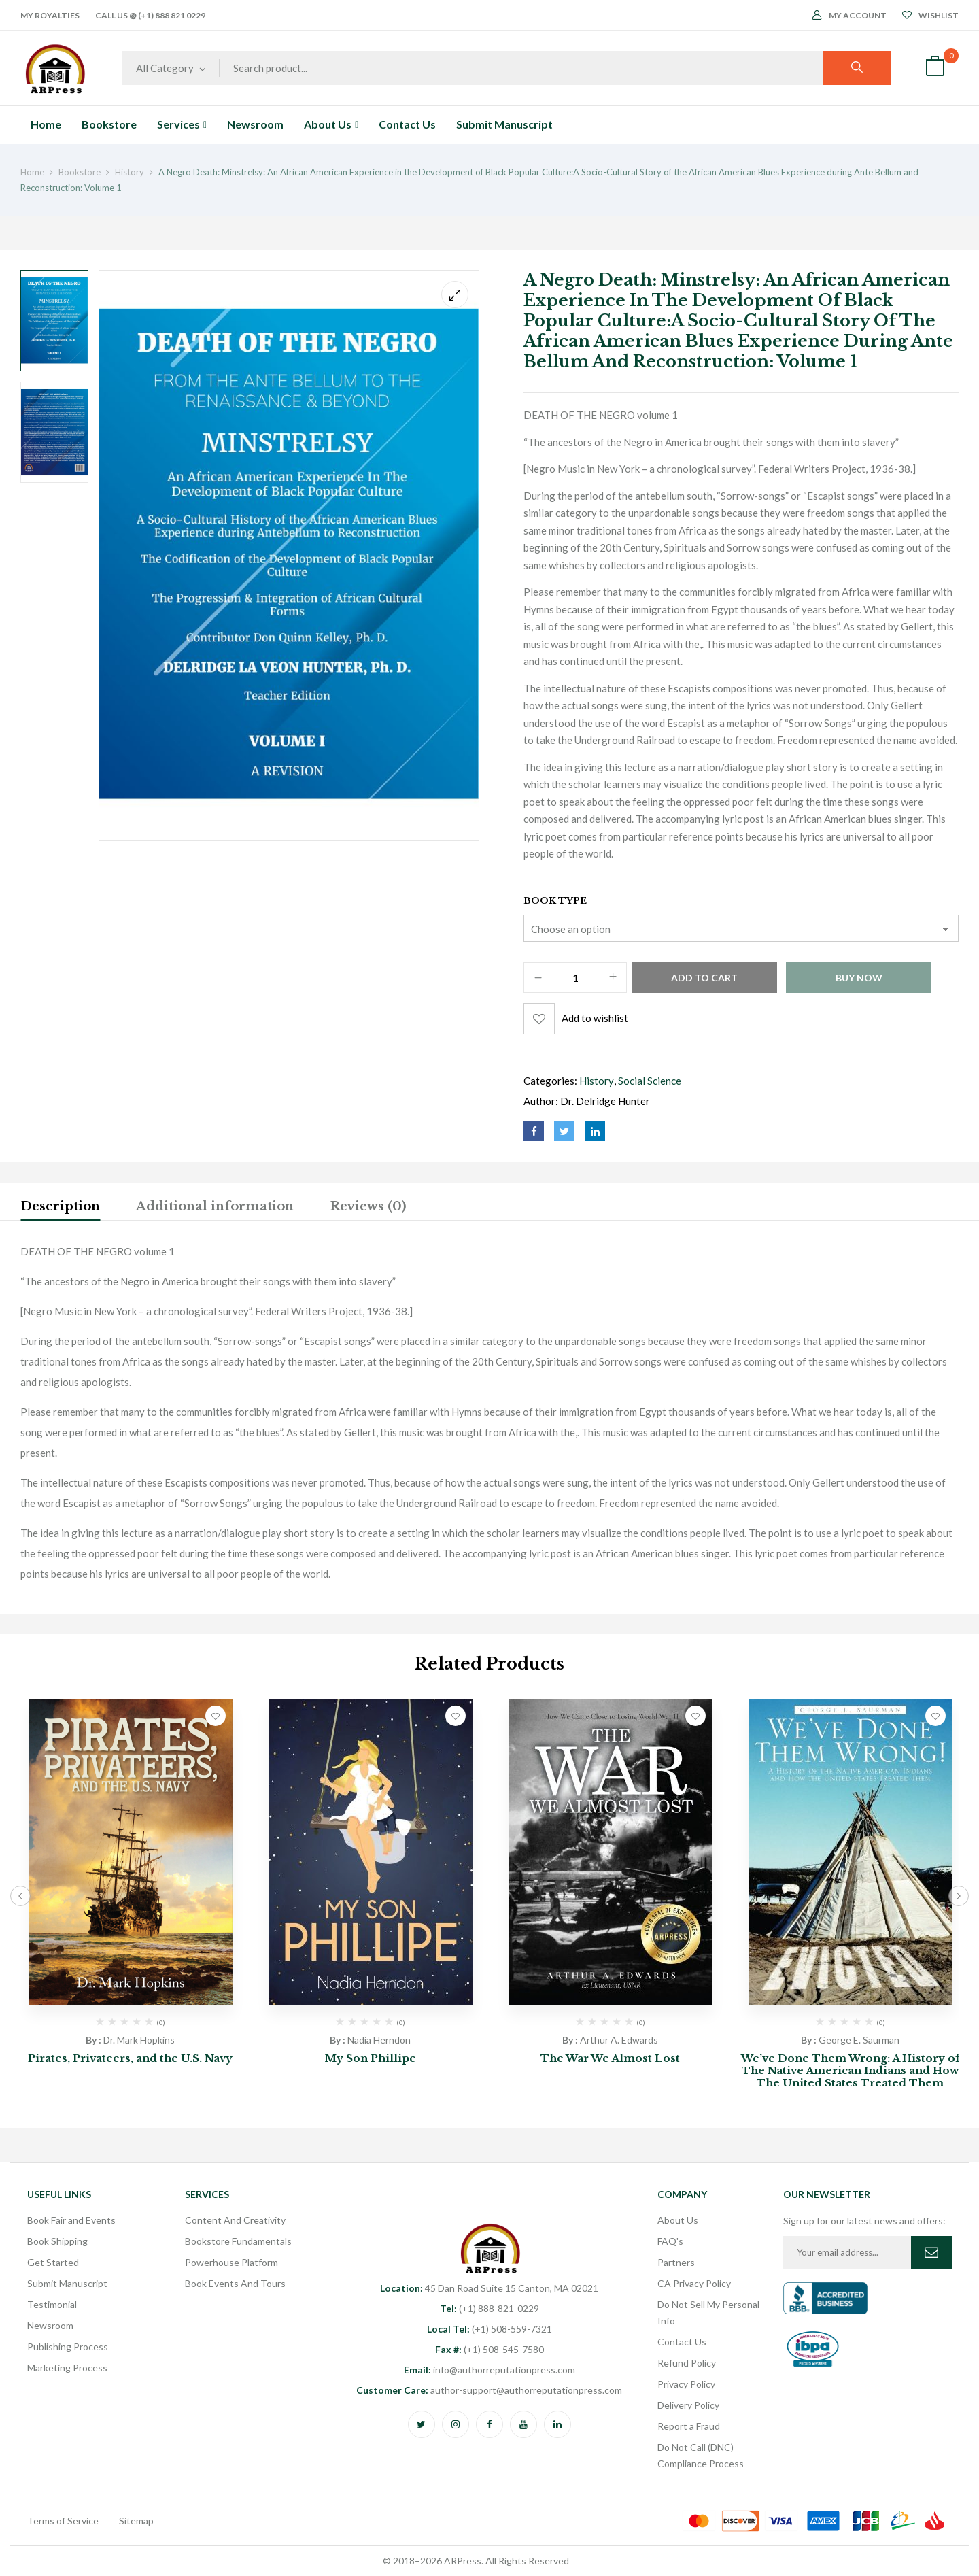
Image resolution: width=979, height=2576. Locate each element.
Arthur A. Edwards (619, 2040)
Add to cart (704, 977)
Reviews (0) (368, 1206)
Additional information (215, 1206)
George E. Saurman (859, 2040)
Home (32, 172)
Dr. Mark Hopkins (139, 2040)
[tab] (60, 1208)
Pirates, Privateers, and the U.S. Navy (130, 2058)
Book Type (555, 900)
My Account (849, 15)
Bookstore (79, 172)
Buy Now (859, 977)
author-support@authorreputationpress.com (489, 2390)
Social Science (649, 1080)
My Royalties (50, 15)
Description (60, 1206)
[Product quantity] (575, 978)
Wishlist (930, 15)
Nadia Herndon (379, 2040)
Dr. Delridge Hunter (605, 1101)
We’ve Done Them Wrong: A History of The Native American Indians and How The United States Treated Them (850, 2070)
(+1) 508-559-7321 (489, 2329)
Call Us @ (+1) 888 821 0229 (150, 15)
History (129, 172)
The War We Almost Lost (610, 2058)
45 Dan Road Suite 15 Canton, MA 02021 (489, 2288)
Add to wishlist (595, 1018)
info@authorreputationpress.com (489, 2369)
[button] (935, 68)
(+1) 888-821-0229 (489, 2308)
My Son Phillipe (370, 2058)
